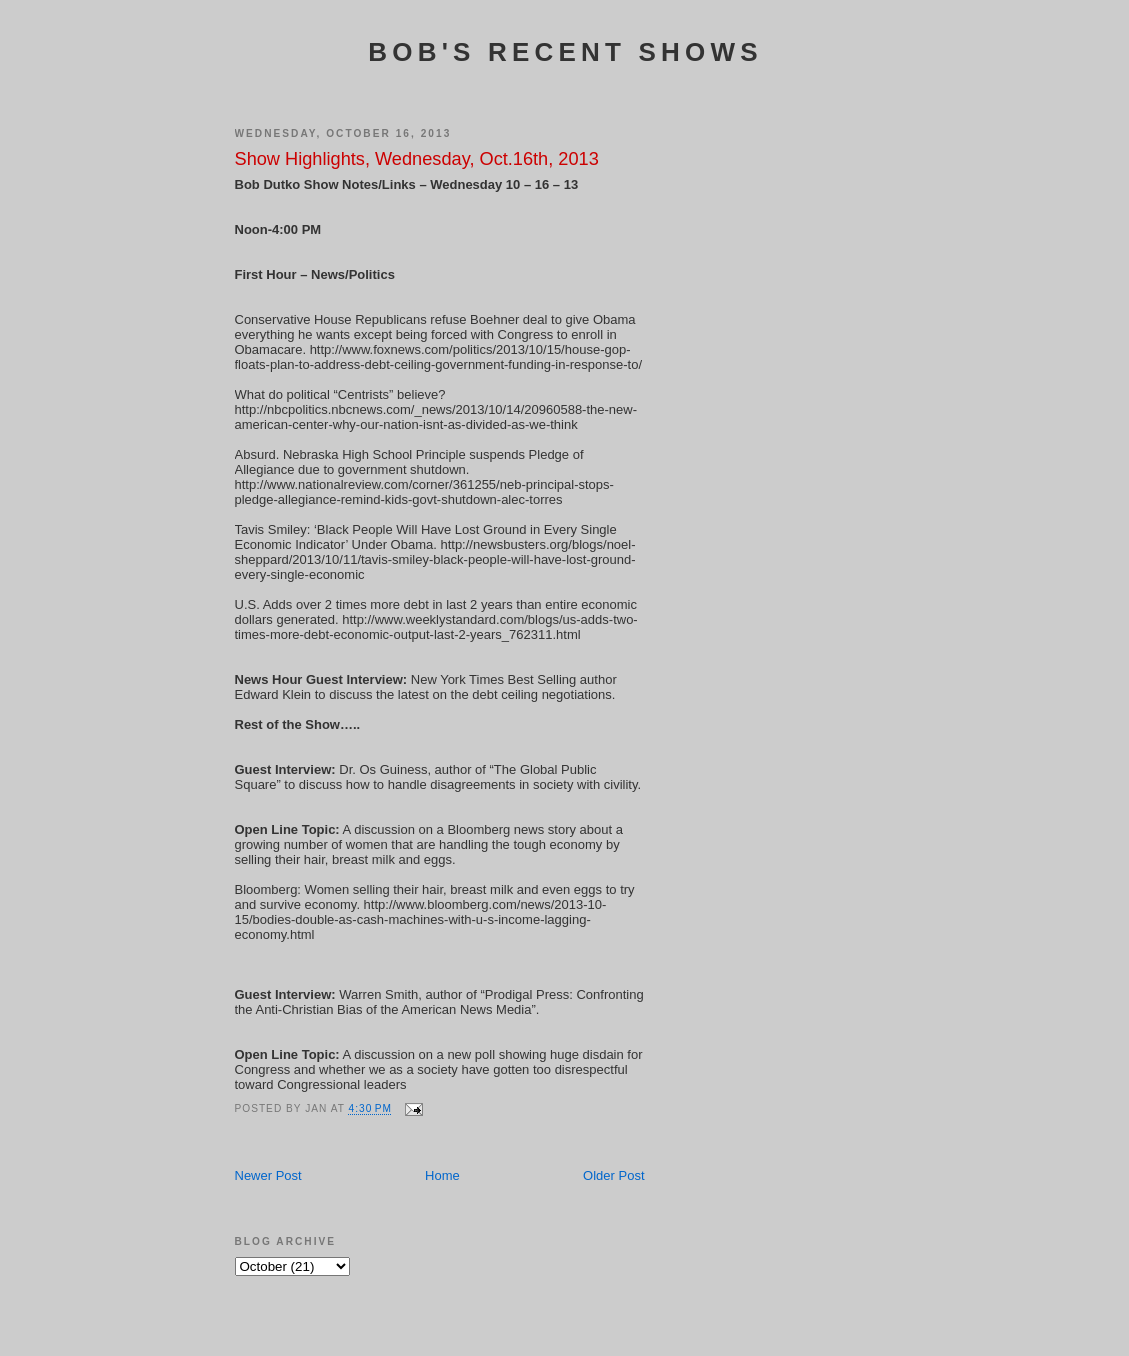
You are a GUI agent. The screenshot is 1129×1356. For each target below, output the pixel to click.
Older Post (613, 1175)
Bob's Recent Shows (565, 52)
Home (442, 1175)
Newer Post (268, 1175)
